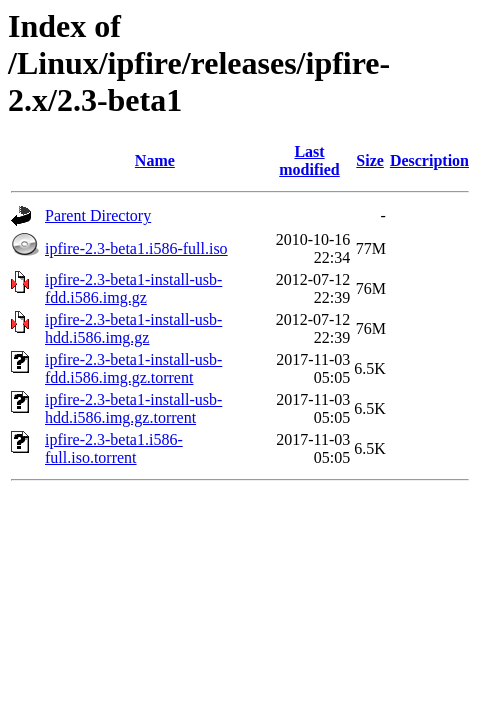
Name (155, 160)
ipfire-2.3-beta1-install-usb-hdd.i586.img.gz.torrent (133, 408)
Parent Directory (98, 215)
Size (370, 160)
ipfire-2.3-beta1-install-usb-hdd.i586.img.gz (133, 328)
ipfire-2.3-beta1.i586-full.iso (136, 248)
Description (429, 160)
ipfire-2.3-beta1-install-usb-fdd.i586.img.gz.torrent (133, 368)
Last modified (309, 160)
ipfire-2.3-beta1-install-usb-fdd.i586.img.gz (133, 288)
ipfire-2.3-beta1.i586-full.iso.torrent (114, 448)
